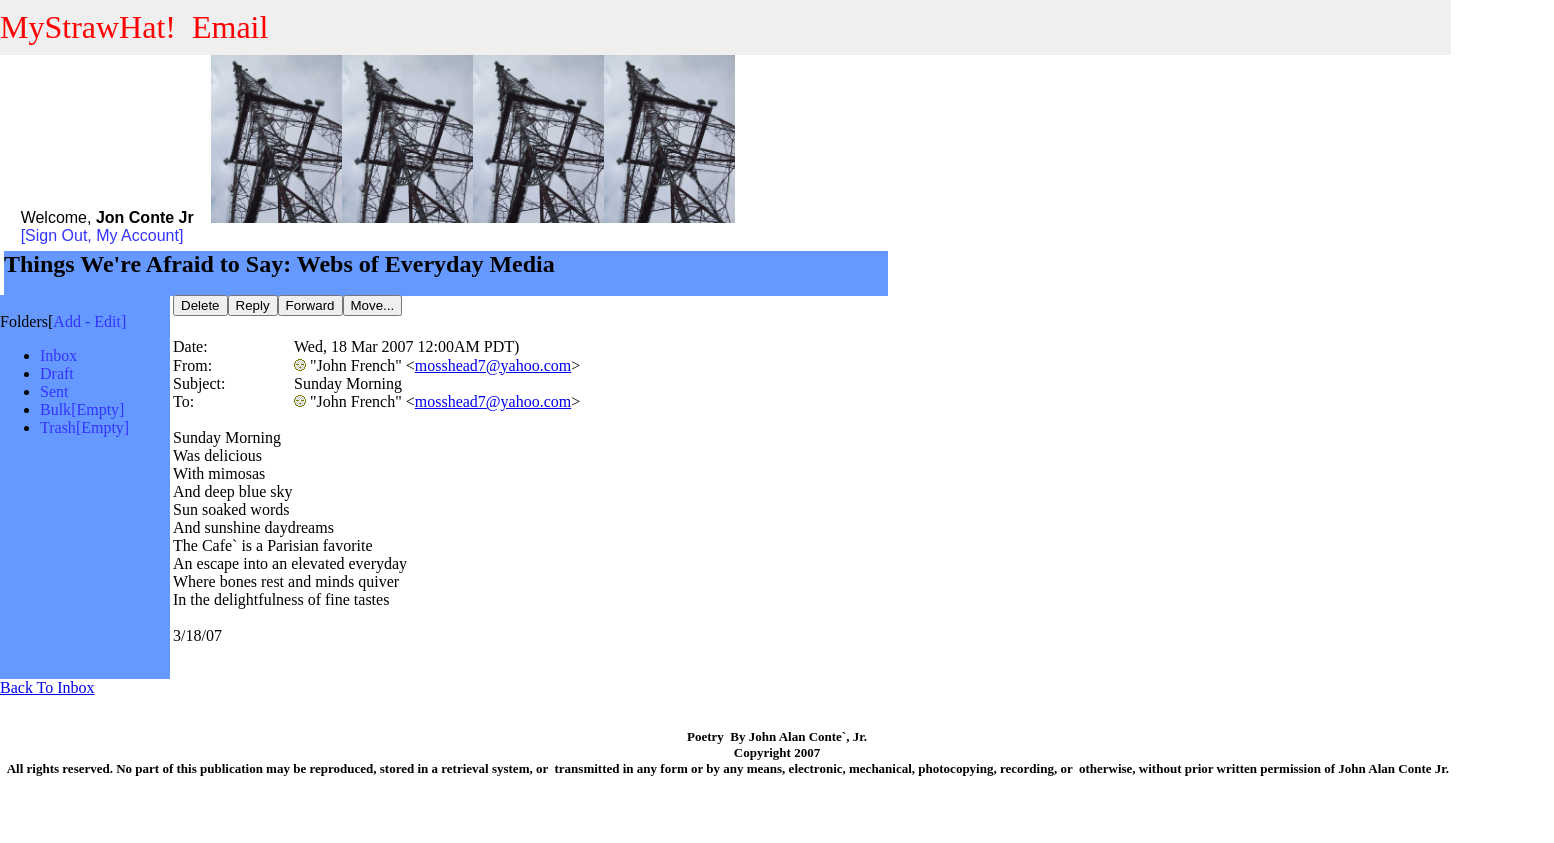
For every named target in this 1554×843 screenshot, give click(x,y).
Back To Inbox (47, 687)
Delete (200, 305)
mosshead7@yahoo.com (493, 365)
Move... (373, 305)
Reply (253, 305)
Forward (310, 305)
